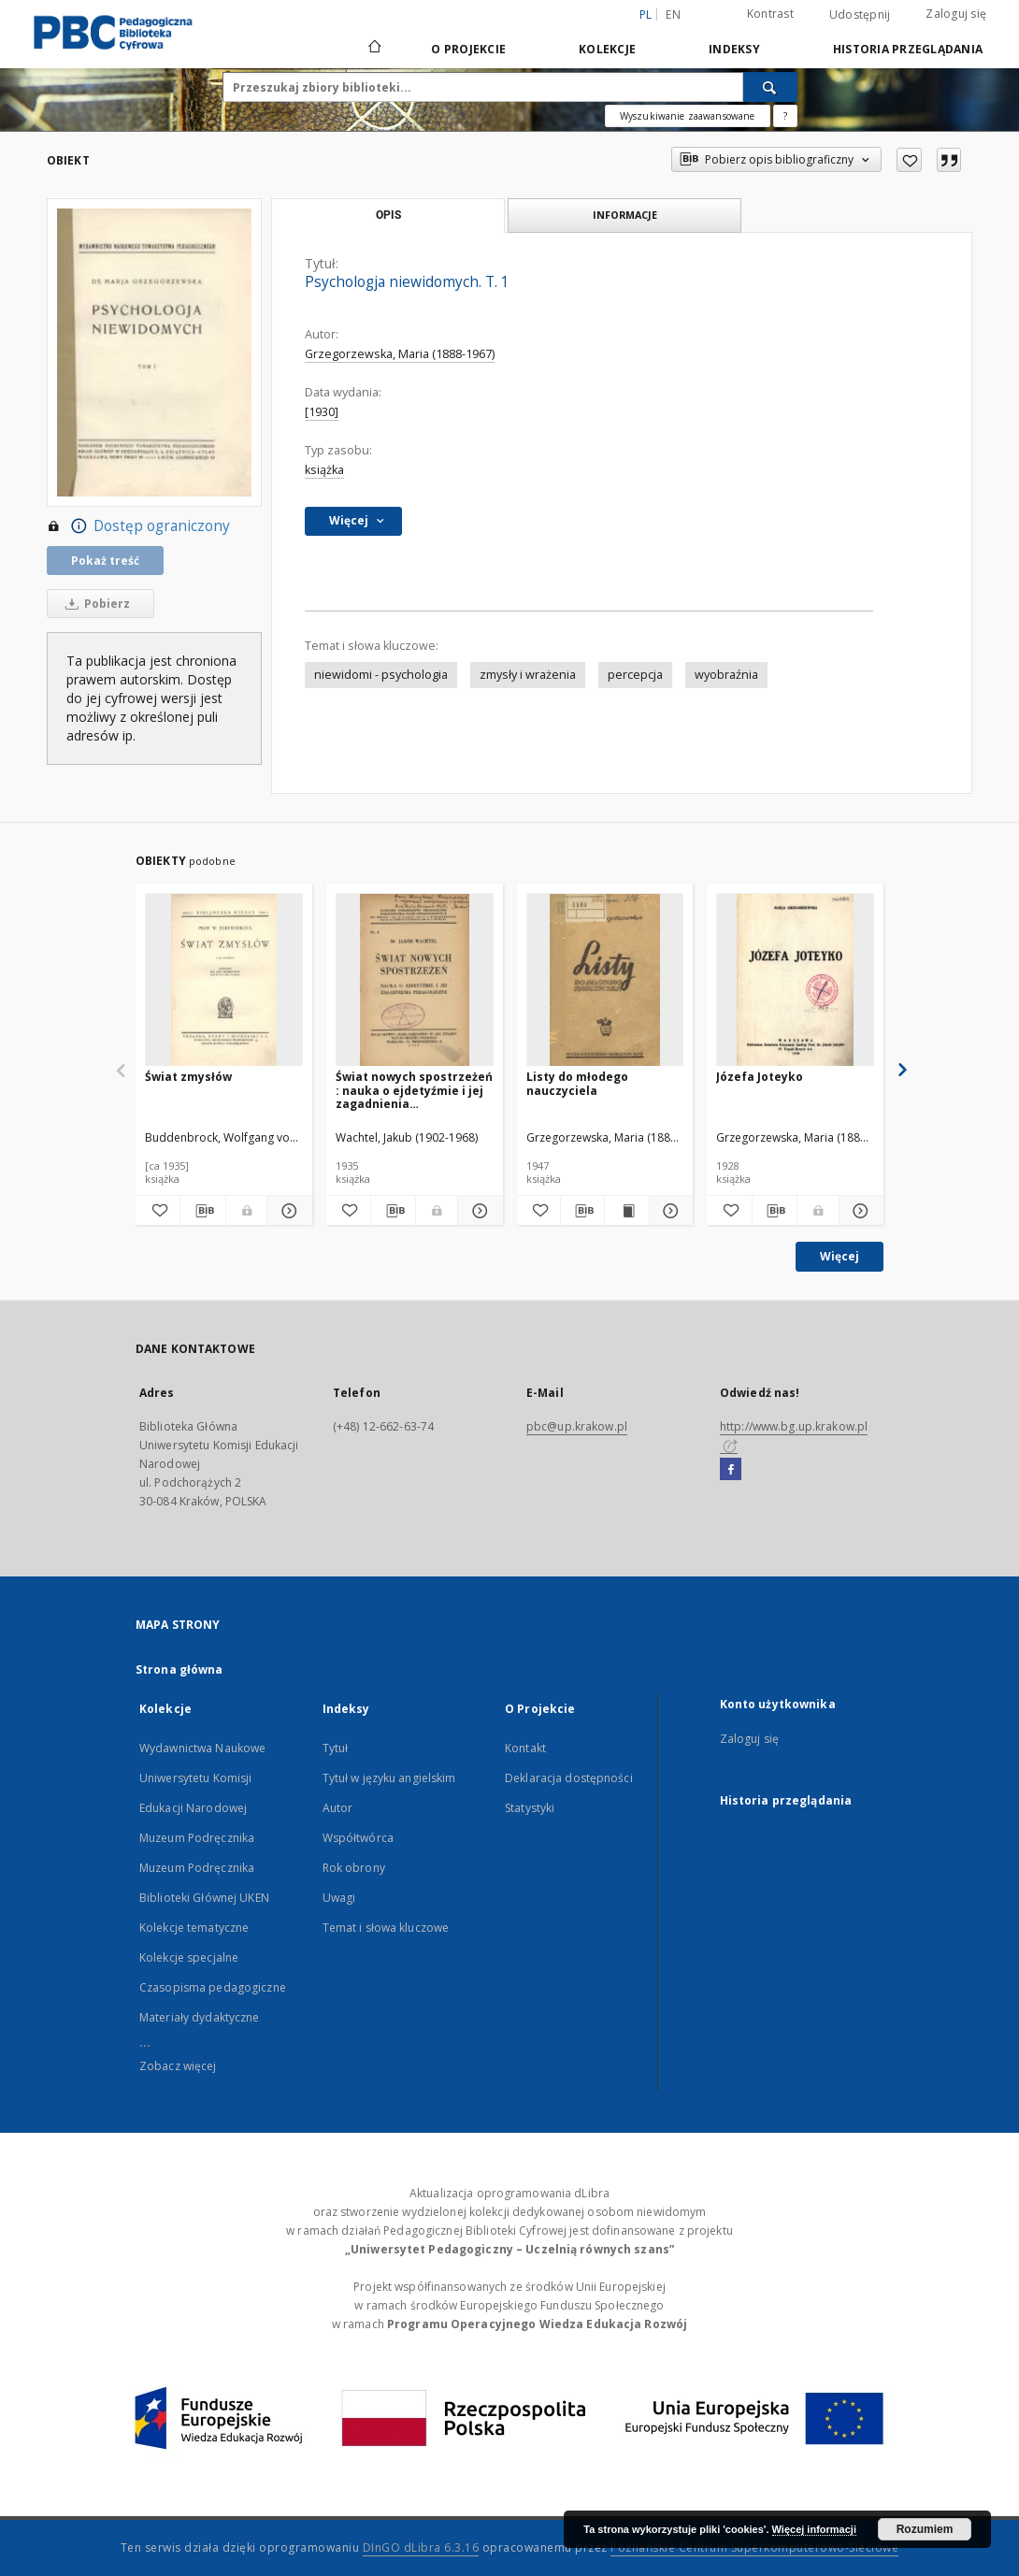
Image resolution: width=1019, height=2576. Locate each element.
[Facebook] (730, 1469)
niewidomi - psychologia (381, 675)
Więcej (839, 1256)
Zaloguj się (956, 14)
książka (324, 470)
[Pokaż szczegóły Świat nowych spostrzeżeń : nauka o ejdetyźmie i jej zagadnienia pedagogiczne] (477, 1211)
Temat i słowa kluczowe (386, 1928)
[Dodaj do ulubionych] (909, 160)
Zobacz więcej (178, 2066)
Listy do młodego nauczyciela (577, 1083)
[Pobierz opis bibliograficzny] (202, 1211)
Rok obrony (354, 1868)
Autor (338, 1808)
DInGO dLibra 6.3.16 (421, 2547)
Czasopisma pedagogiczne (212, 1987)
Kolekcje (607, 49)
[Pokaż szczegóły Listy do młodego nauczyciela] (668, 1211)
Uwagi (339, 1898)
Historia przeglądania (908, 49)
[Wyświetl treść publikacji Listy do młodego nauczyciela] (626, 1211)
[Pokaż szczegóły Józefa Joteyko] (859, 1211)
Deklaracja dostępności (569, 1778)
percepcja (635, 675)
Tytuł (336, 1748)
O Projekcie (468, 49)
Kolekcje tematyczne (194, 1928)
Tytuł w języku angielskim (389, 1778)
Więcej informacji (814, 2529)
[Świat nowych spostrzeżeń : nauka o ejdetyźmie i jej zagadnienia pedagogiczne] (415, 980)
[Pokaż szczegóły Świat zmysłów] (287, 1211)
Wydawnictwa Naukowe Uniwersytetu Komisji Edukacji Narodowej (202, 1778)
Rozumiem (925, 2529)
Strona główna (179, 1669)
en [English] (673, 14)
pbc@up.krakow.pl (576, 1426)
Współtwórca (358, 1838)
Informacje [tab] (625, 215)
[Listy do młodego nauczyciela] (605, 980)
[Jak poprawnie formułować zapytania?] (785, 116)
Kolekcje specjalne (188, 1957)
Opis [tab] (388, 215)
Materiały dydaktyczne (199, 2017)
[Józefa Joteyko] (795, 980)
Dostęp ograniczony (138, 526)
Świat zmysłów (188, 1077)
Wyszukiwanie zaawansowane (687, 115)
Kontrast (770, 14)
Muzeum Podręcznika (196, 1838)
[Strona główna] (373, 48)
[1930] (321, 412)
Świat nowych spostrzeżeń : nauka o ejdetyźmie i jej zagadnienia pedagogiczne (414, 1090)
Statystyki (529, 1808)
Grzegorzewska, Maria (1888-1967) (400, 354)
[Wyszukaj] (770, 87)
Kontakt (525, 1748)
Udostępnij (860, 14)
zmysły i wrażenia (528, 675)
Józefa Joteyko (759, 1077)
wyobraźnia (726, 675)
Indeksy (734, 49)
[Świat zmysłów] (224, 980)
